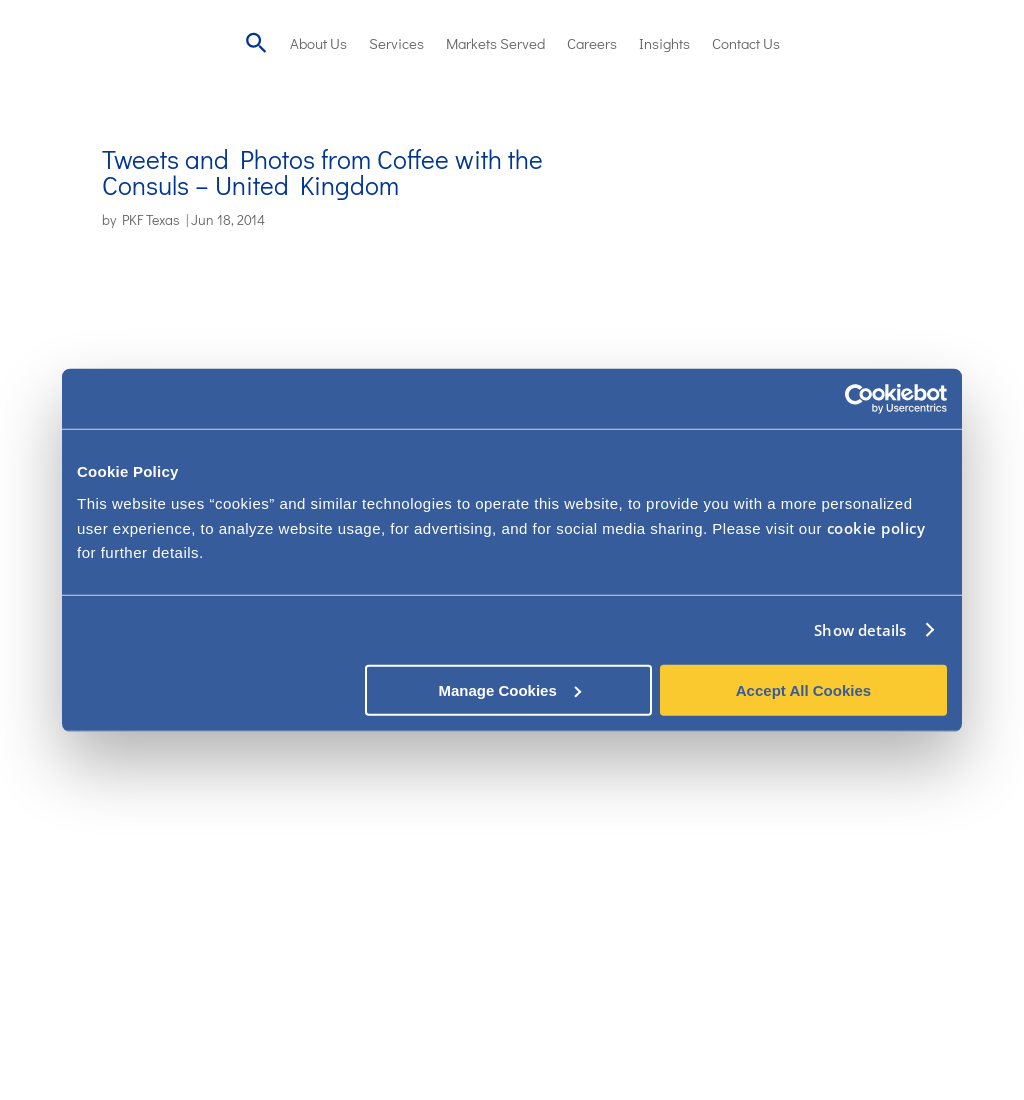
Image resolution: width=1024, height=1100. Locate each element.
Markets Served (495, 43)
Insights (664, 43)
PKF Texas (151, 219)
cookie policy (876, 527)
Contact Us (746, 43)
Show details (860, 630)
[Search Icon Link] (256, 42)
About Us (318, 43)
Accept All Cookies (803, 689)
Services (396, 43)
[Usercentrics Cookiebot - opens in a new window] (859, 399)
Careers (592, 43)
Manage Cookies (509, 689)
